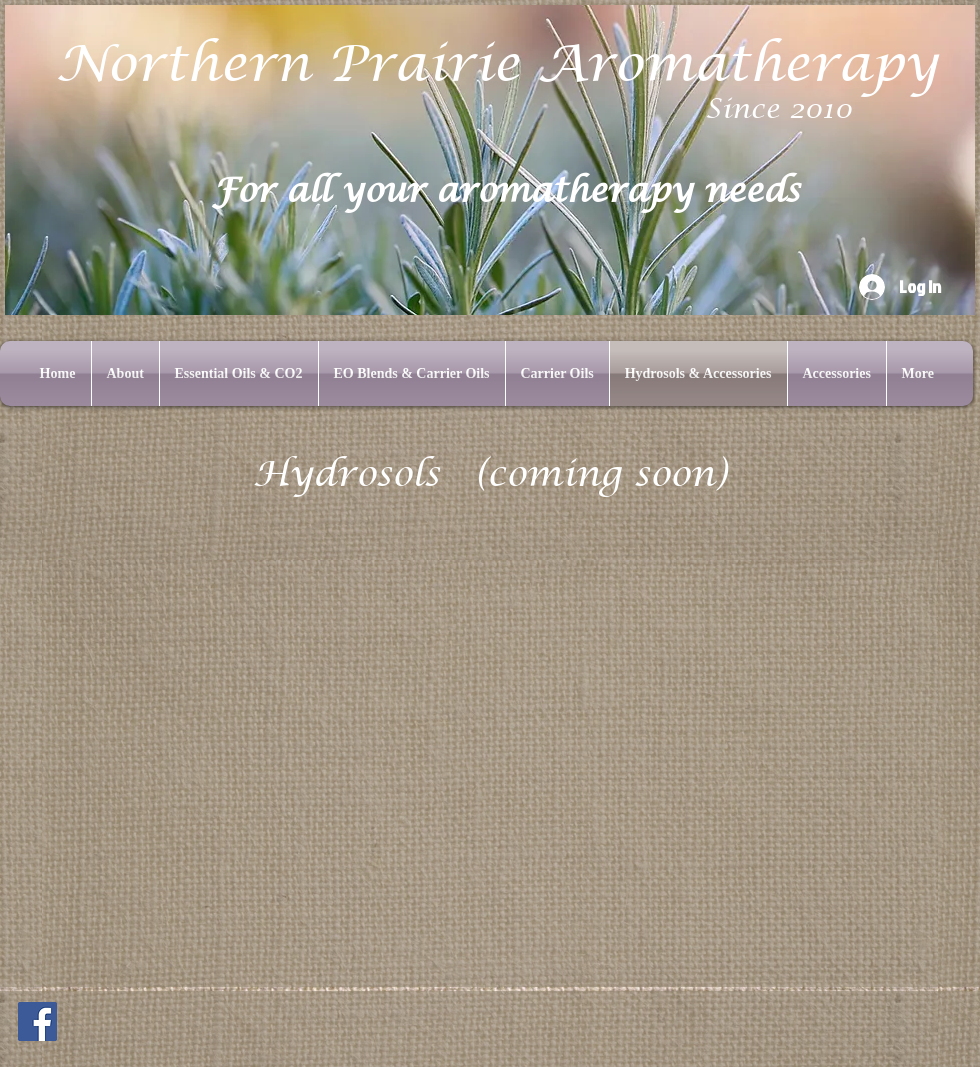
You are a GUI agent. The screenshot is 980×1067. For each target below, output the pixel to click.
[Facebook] (37, 1021)
